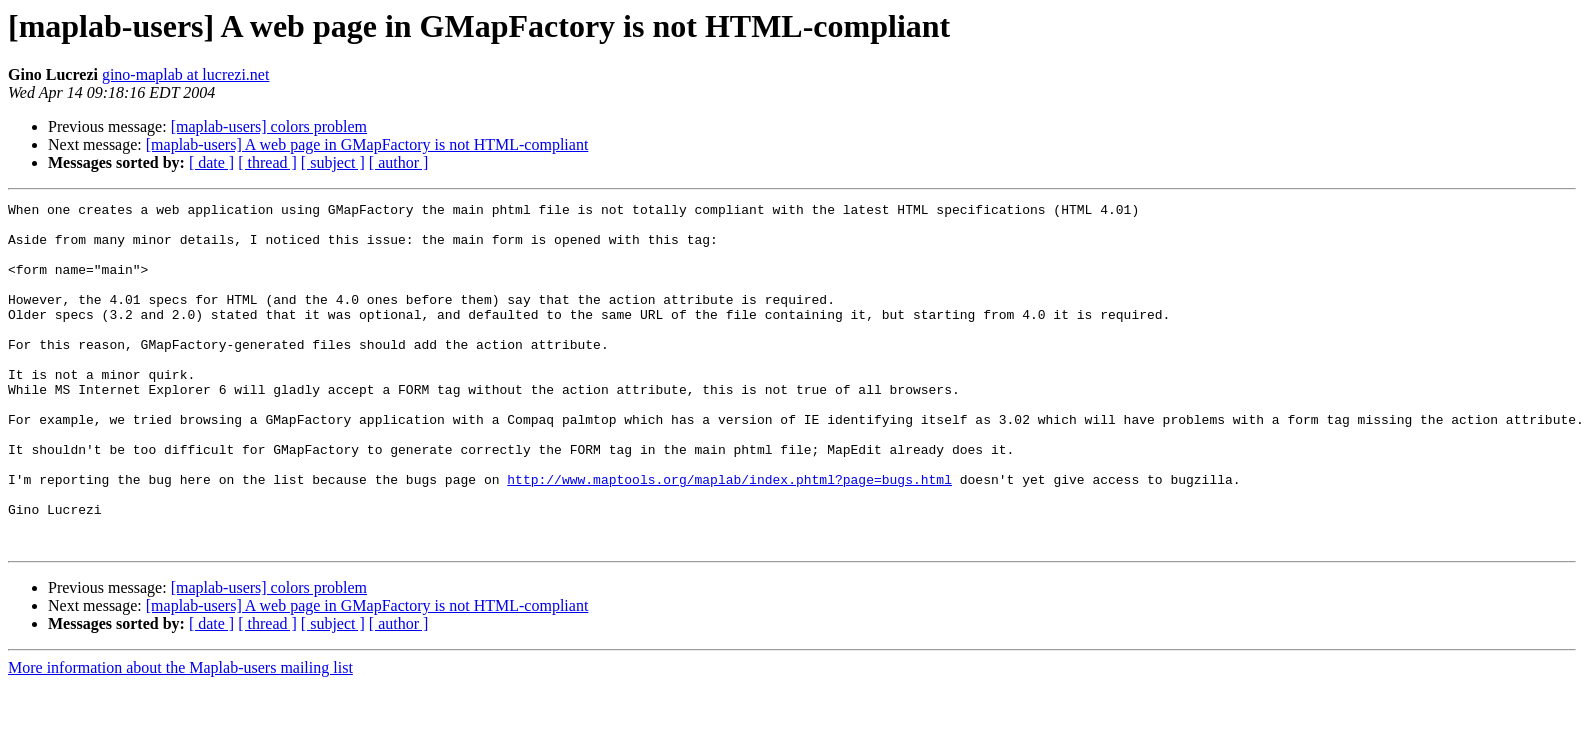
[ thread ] (267, 162)
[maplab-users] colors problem (269, 126)
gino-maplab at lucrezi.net (185, 74)
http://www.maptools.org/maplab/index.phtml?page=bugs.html (729, 536)
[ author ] (399, 162)
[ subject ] (333, 162)
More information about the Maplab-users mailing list (180, 736)
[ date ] (211, 162)
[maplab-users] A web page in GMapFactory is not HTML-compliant (367, 144)
